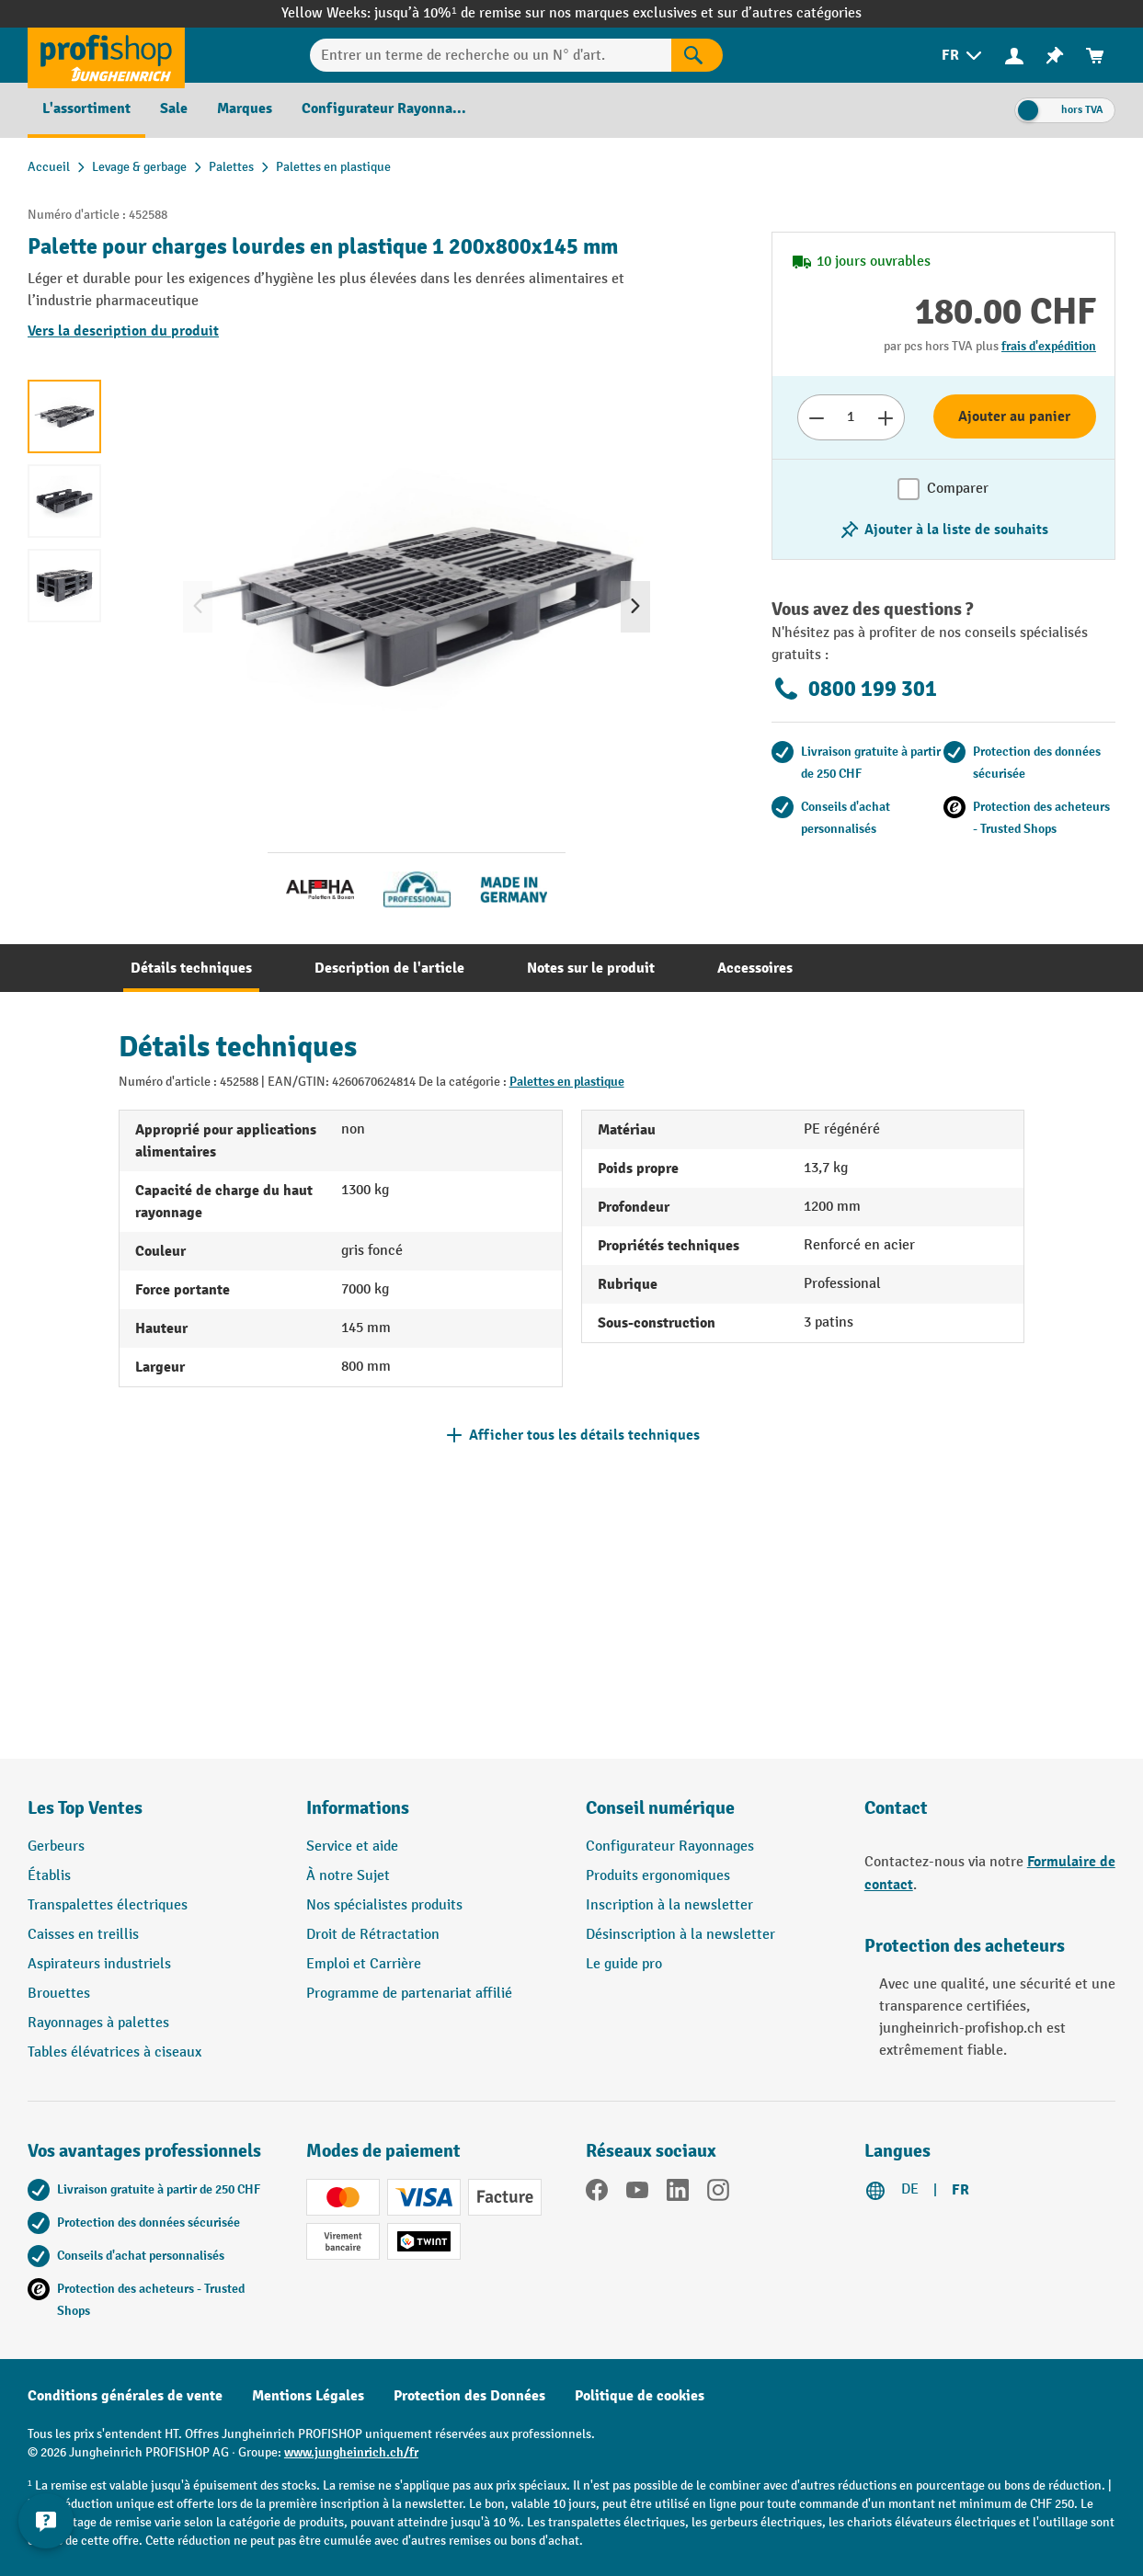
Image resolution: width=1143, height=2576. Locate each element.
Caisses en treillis (83, 1934)
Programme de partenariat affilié (409, 1993)
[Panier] (1095, 55)
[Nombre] (851, 417)
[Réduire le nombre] (816, 417)
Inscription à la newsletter (669, 1905)
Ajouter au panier (1014, 416)
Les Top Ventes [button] (85, 1807)
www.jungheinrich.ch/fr (351, 2452)
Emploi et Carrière (363, 1964)
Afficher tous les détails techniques (584, 1435)
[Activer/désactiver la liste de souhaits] (943, 530)
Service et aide (352, 1846)
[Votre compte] (1014, 55)
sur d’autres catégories (789, 13)
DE (910, 2189)
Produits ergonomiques (658, 1876)
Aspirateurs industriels (99, 1964)
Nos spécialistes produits (384, 1905)
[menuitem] (963, 55)
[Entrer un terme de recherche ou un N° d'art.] (490, 55)
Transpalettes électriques (108, 1905)
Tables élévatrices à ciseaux (114, 2052)
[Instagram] (718, 2193)
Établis (49, 1876)
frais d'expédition (1048, 346)
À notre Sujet (348, 1876)
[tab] (191, 968)
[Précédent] (197, 607)
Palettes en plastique (566, 1081)
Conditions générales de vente (125, 2396)
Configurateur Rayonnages (670, 1846)
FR (960, 2190)
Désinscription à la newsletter (680, 1934)
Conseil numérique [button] (660, 1807)
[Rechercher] (697, 55)
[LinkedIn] (678, 2193)
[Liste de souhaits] (1054, 55)
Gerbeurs (56, 1846)
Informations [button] (357, 1807)
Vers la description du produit (123, 331)
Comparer (958, 488)
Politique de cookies (639, 2396)
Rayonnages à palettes (98, 2023)
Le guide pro (624, 1964)
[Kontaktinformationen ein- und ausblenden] (46, 2530)
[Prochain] (635, 607)
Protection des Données (469, 2396)
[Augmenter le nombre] (886, 417)
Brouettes (59, 1993)
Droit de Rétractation (373, 1934)
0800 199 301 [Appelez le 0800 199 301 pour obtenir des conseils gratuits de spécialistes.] (854, 688)
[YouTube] (637, 2193)
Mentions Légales (308, 2396)
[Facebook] (597, 2193)
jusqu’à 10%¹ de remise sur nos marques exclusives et (545, 13)
